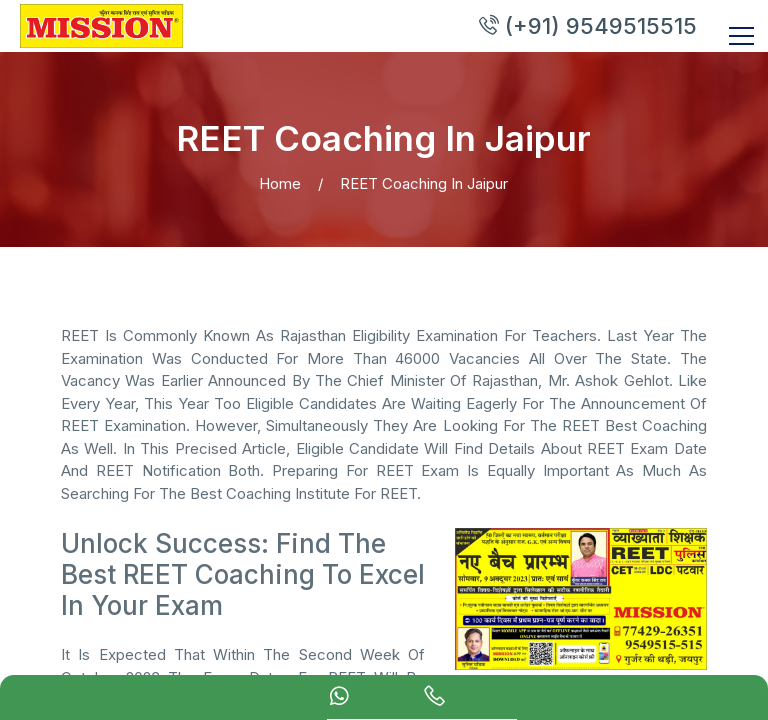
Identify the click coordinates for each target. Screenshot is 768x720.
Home (280, 183)
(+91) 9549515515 (587, 26)
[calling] (434, 699)
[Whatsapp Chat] (339, 699)
